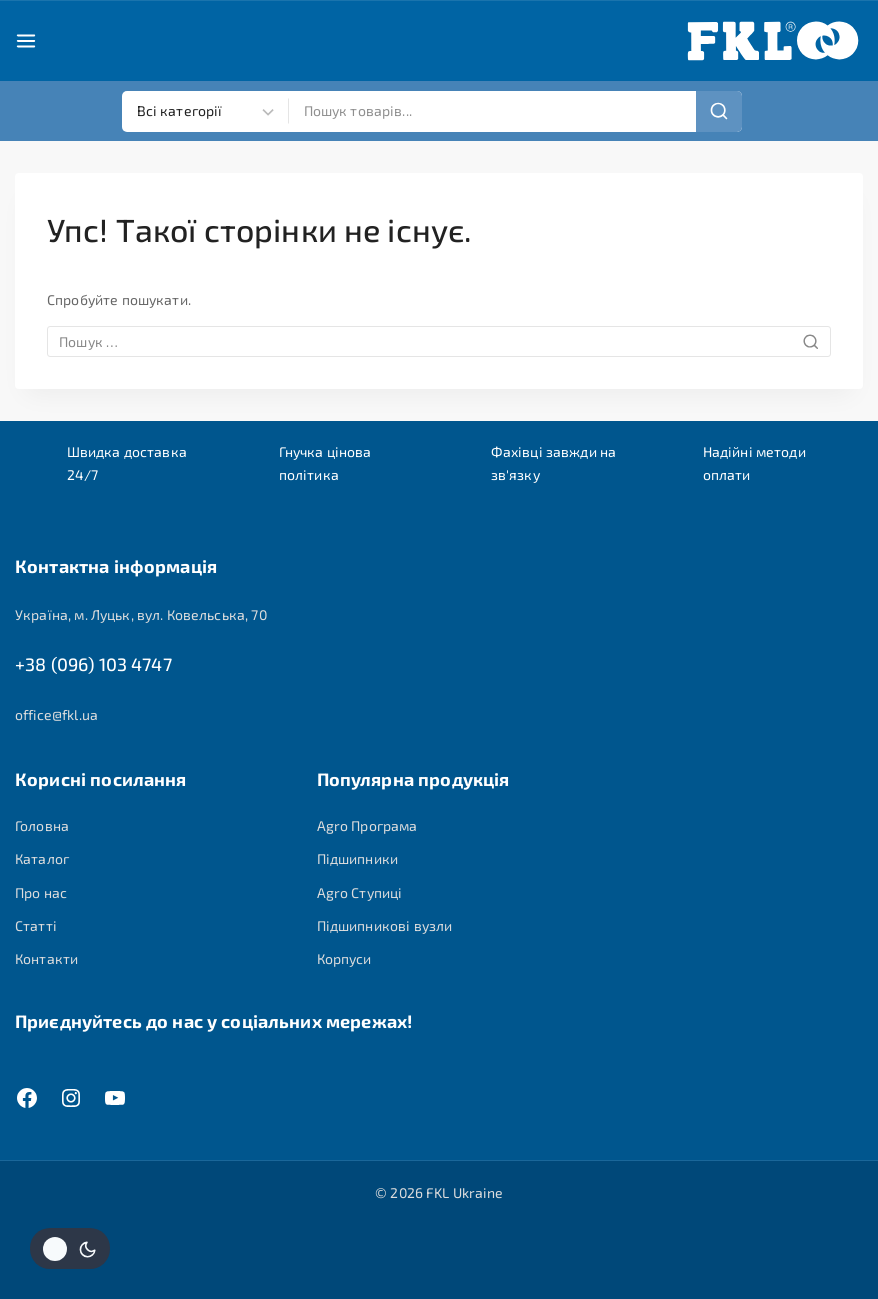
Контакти (46, 958)
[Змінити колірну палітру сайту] (70, 1248)
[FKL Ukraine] (773, 41)
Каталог (42, 858)
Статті (36, 925)
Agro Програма (367, 825)
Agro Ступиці (360, 892)
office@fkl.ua (56, 714)
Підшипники (358, 858)
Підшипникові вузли (385, 925)
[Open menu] (26, 41)
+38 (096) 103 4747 (93, 665)
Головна (42, 825)
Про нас (41, 892)
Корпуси (344, 958)
